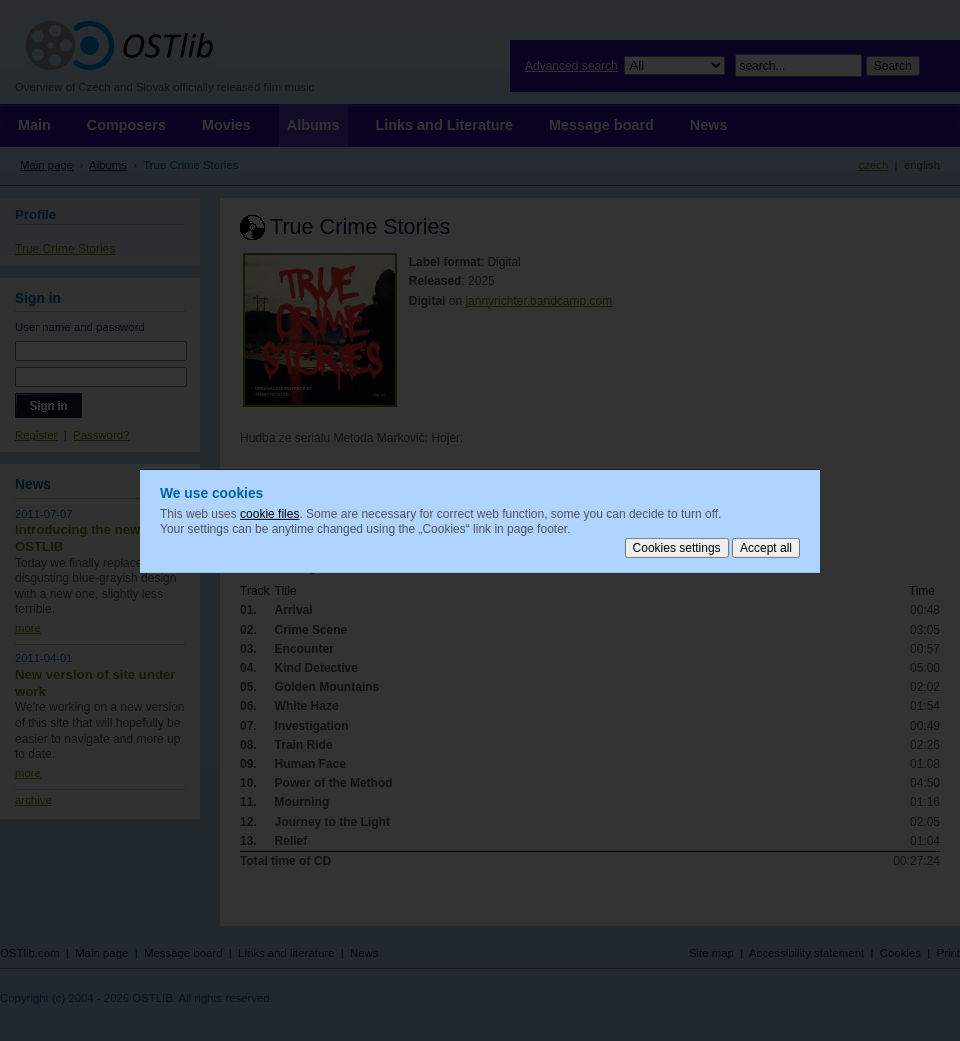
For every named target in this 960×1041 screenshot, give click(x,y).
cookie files (269, 513)
